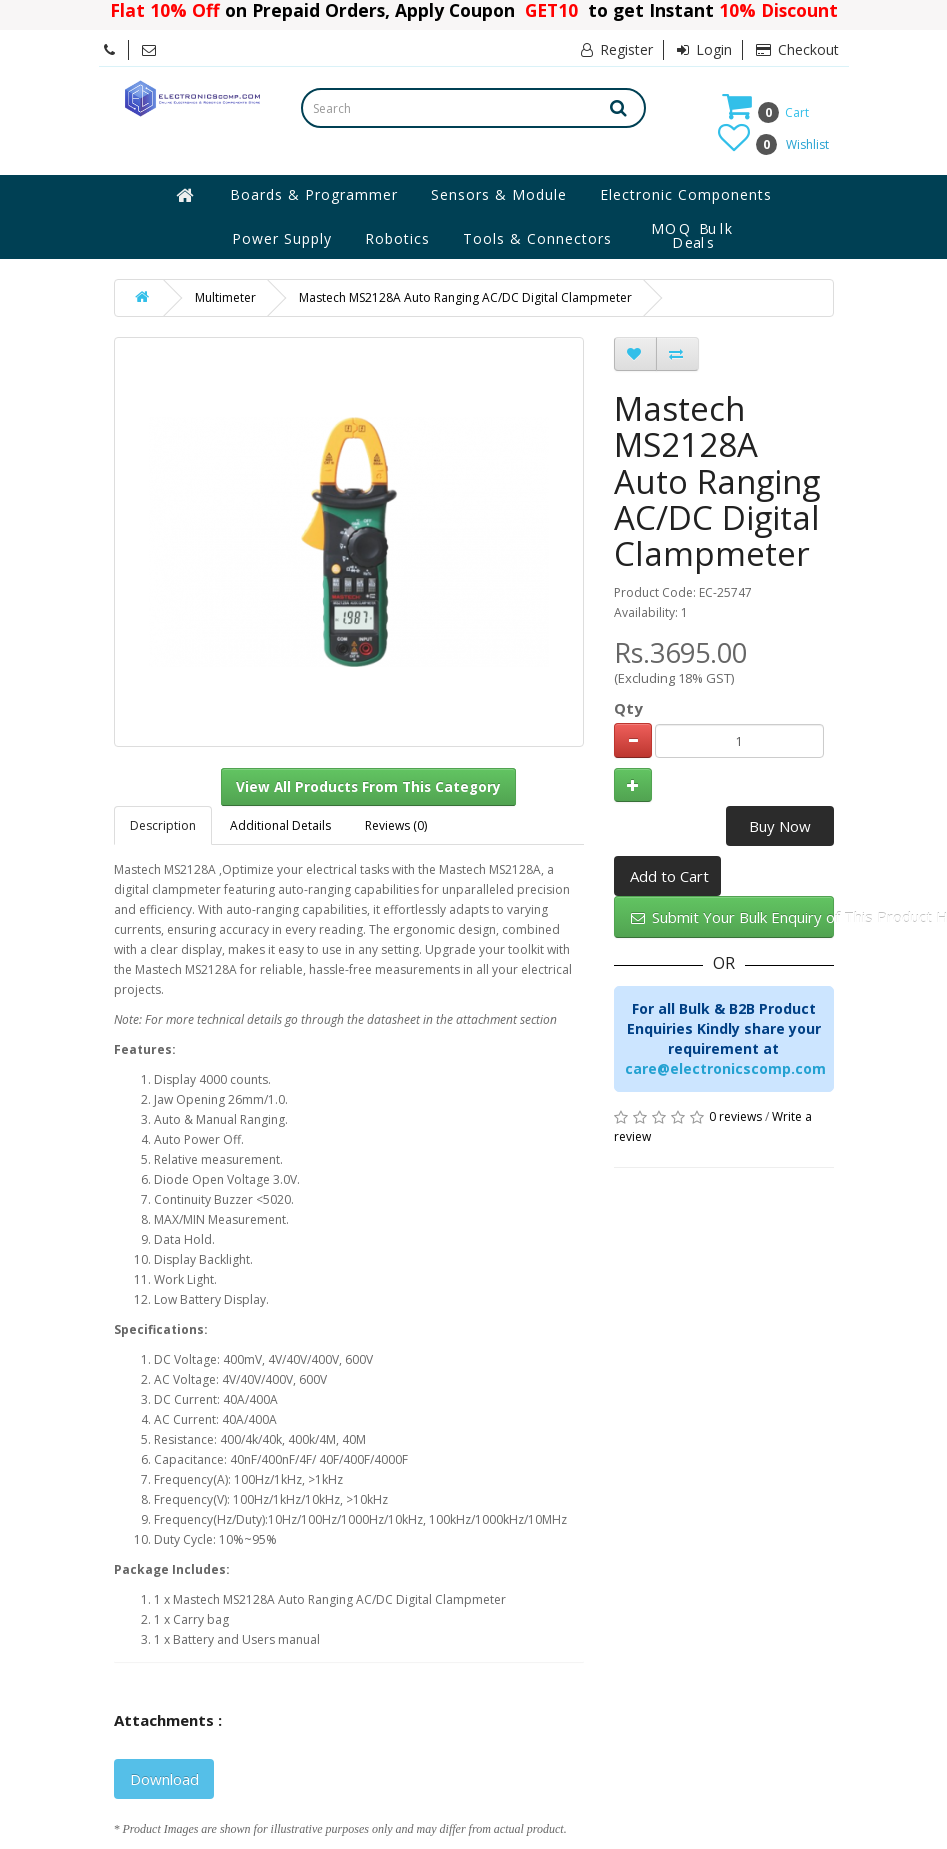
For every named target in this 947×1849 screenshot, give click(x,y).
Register (617, 49)
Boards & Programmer (314, 194)
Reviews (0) (396, 825)
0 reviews (735, 1116)
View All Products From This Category (368, 787)
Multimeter (225, 297)
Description (163, 825)
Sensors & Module (499, 194)
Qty (628, 708)
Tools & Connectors (537, 238)
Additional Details (280, 825)
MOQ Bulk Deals (693, 236)
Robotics (397, 238)
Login (704, 49)
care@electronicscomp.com (725, 1068)
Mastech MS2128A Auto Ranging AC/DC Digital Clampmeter (465, 297)
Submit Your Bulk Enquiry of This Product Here (732, 917)
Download (164, 1779)
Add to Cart (669, 876)
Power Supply (282, 238)
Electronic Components (686, 194)
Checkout (797, 49)
